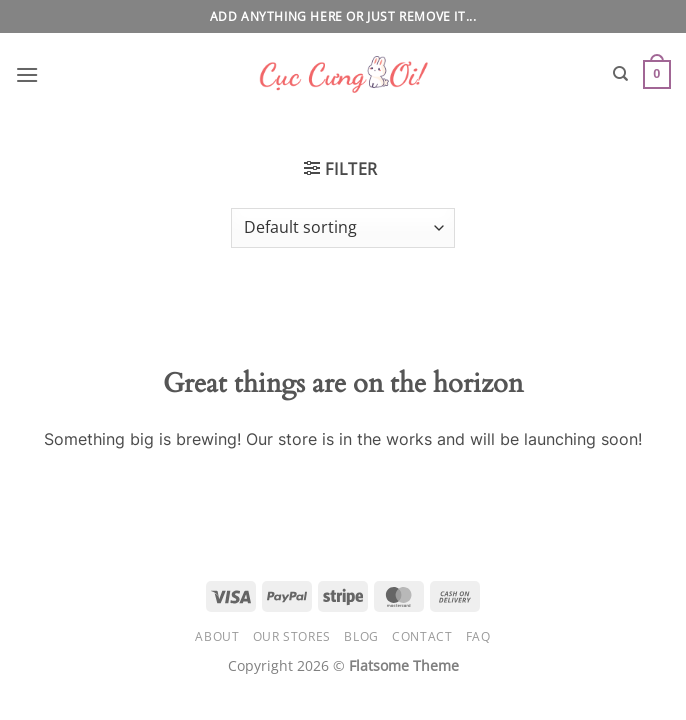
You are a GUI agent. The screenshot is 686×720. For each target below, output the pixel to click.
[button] (27, 74)
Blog (361, 636)
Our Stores (292, 636)
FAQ (478, 636)
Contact (422, 636)
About (217, 636)
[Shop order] (342, 228)
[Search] (620, 74)
